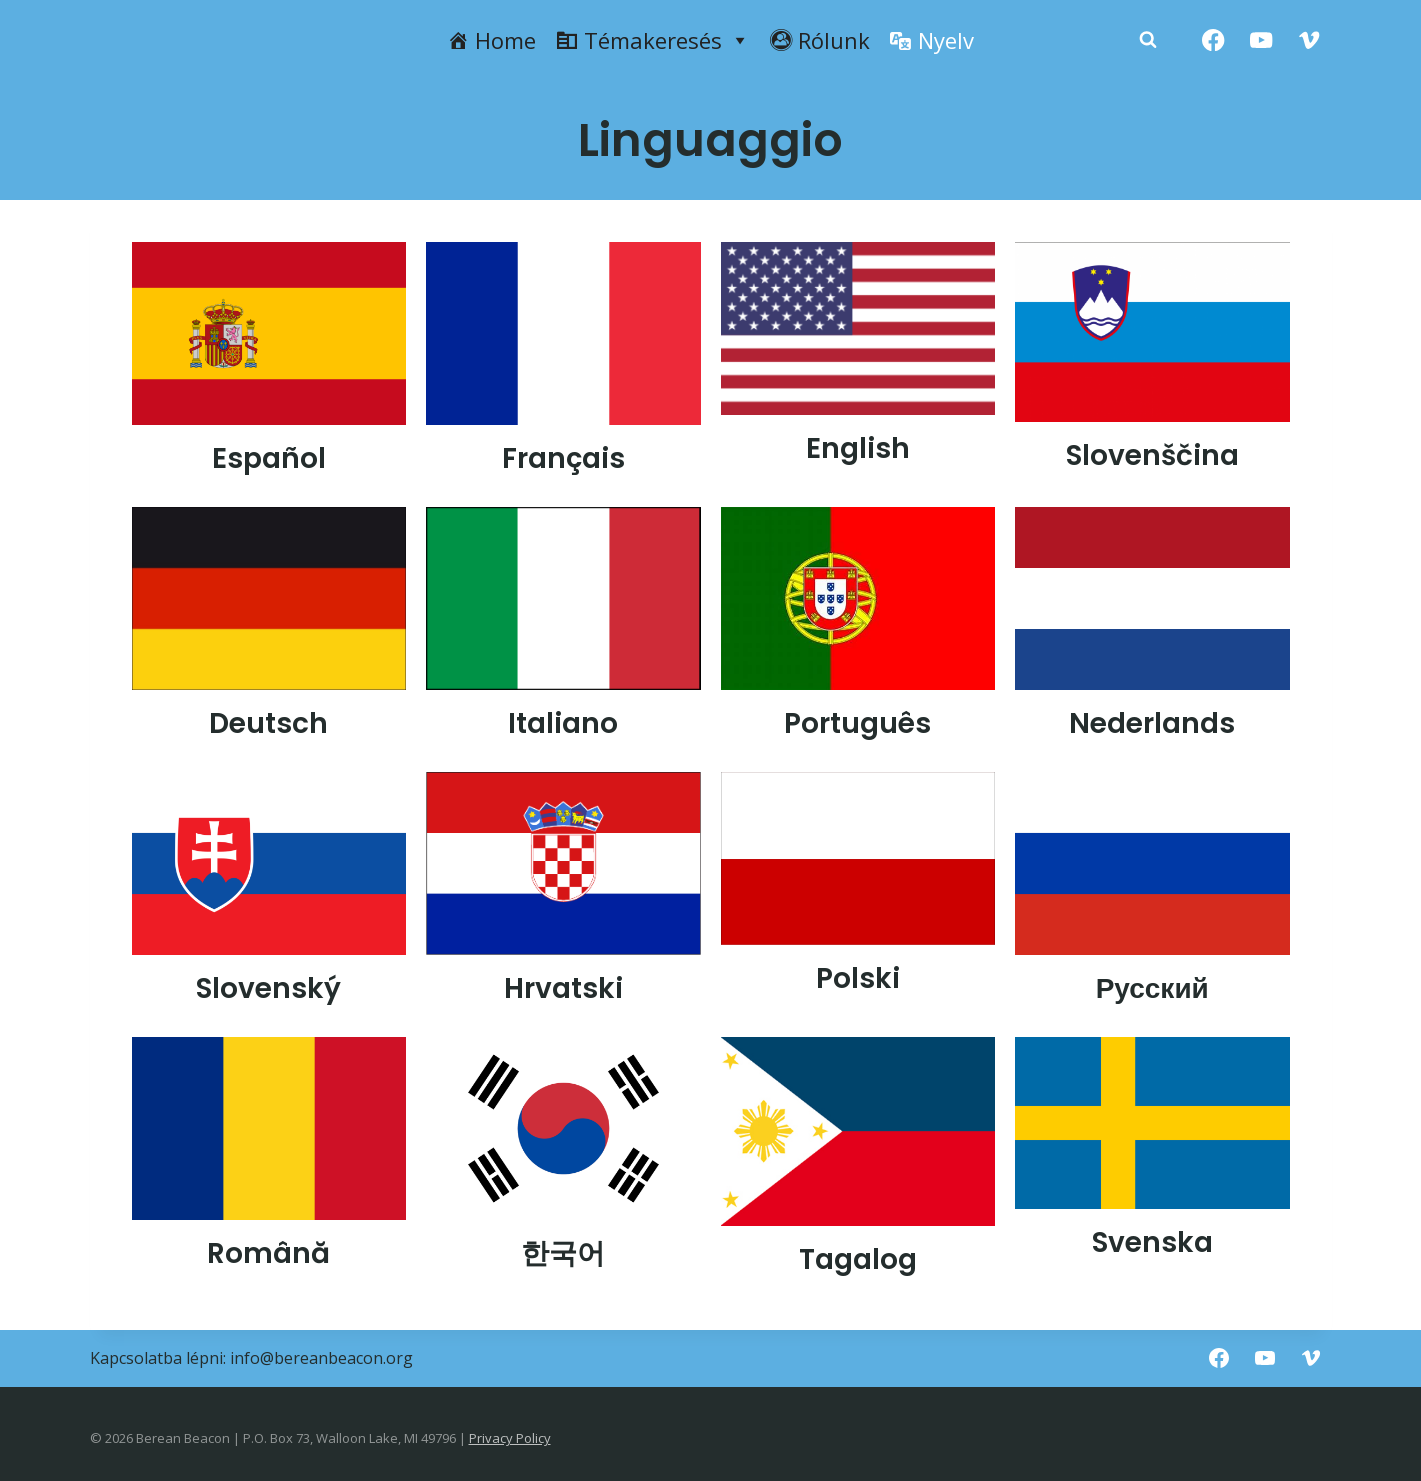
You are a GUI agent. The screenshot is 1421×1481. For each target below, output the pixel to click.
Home (505, 40)
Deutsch (268, 723)
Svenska (1152, 1242)
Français (563, 458)
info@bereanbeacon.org (321, 1358)
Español (269, 458)
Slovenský (268, 988)
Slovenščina (1152, 455)
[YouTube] (1261, 40)
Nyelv (946, 40)
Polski (858, 978)
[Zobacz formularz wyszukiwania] (1148, 40)
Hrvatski (563, 988)
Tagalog (858, 1259)
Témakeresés (667, 40)
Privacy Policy (510, 1438)
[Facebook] (1213, 40)
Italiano (563, 723)
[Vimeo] (1309, 40)
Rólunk (834, 40)
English (858, 448)
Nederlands (1152, 723)
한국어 (563, 1253)
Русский (1152, 988)
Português (857, 723)
